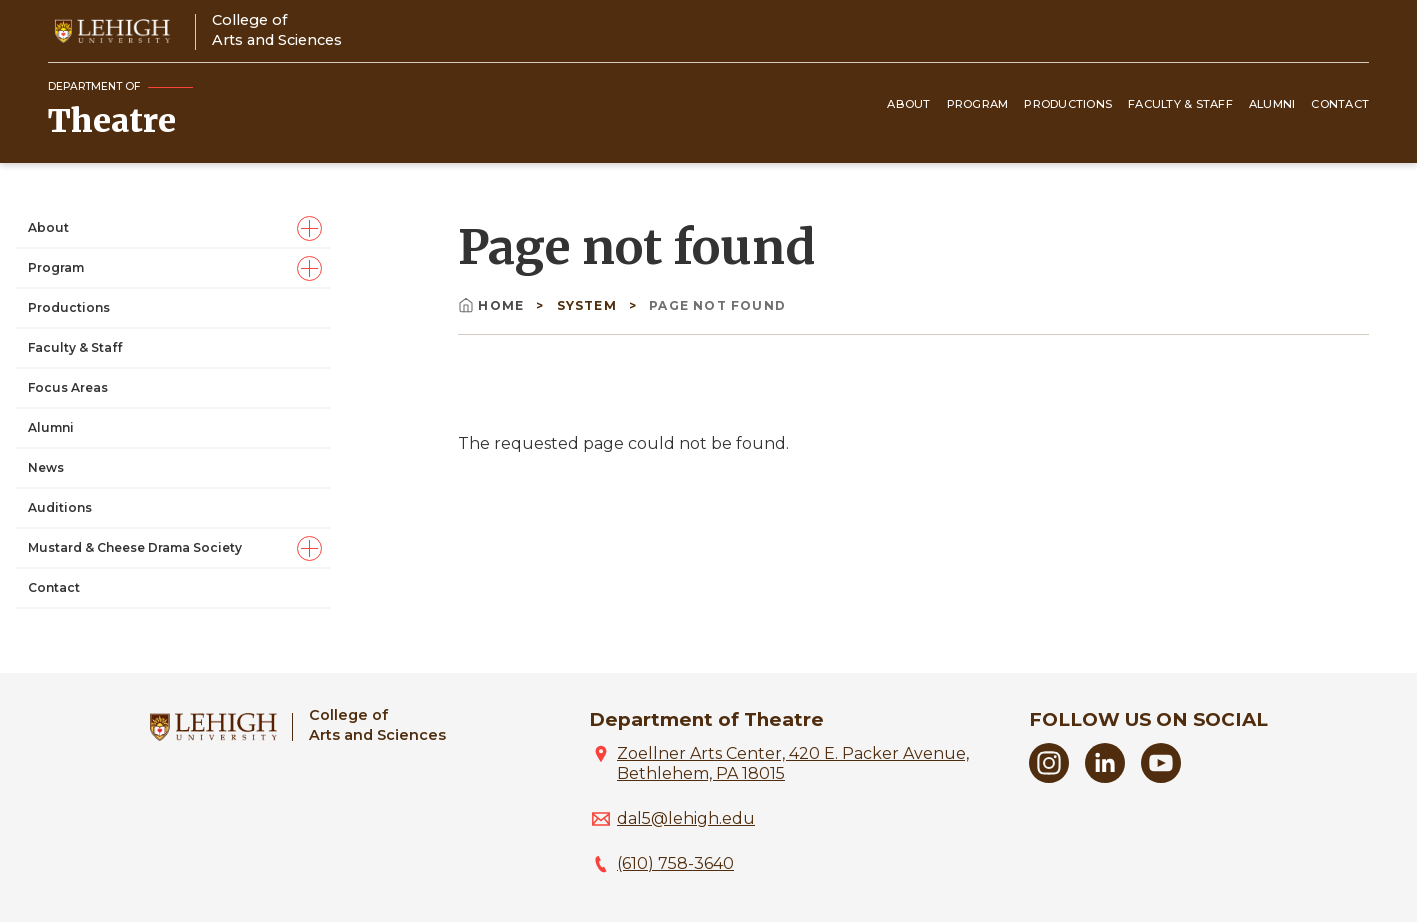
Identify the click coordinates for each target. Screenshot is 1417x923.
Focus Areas (68, 387)
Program (978, 104)
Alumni (1272, 104)
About (908, 104)
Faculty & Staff (1180, 104)
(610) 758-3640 (675, 863)
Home (493, 305)
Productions (1068, 104)
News (46, 467)
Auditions (60, 507)
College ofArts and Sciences (277, 29)
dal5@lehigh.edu (686, 818)
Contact (1340, 104)
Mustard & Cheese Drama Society (135, 547)
